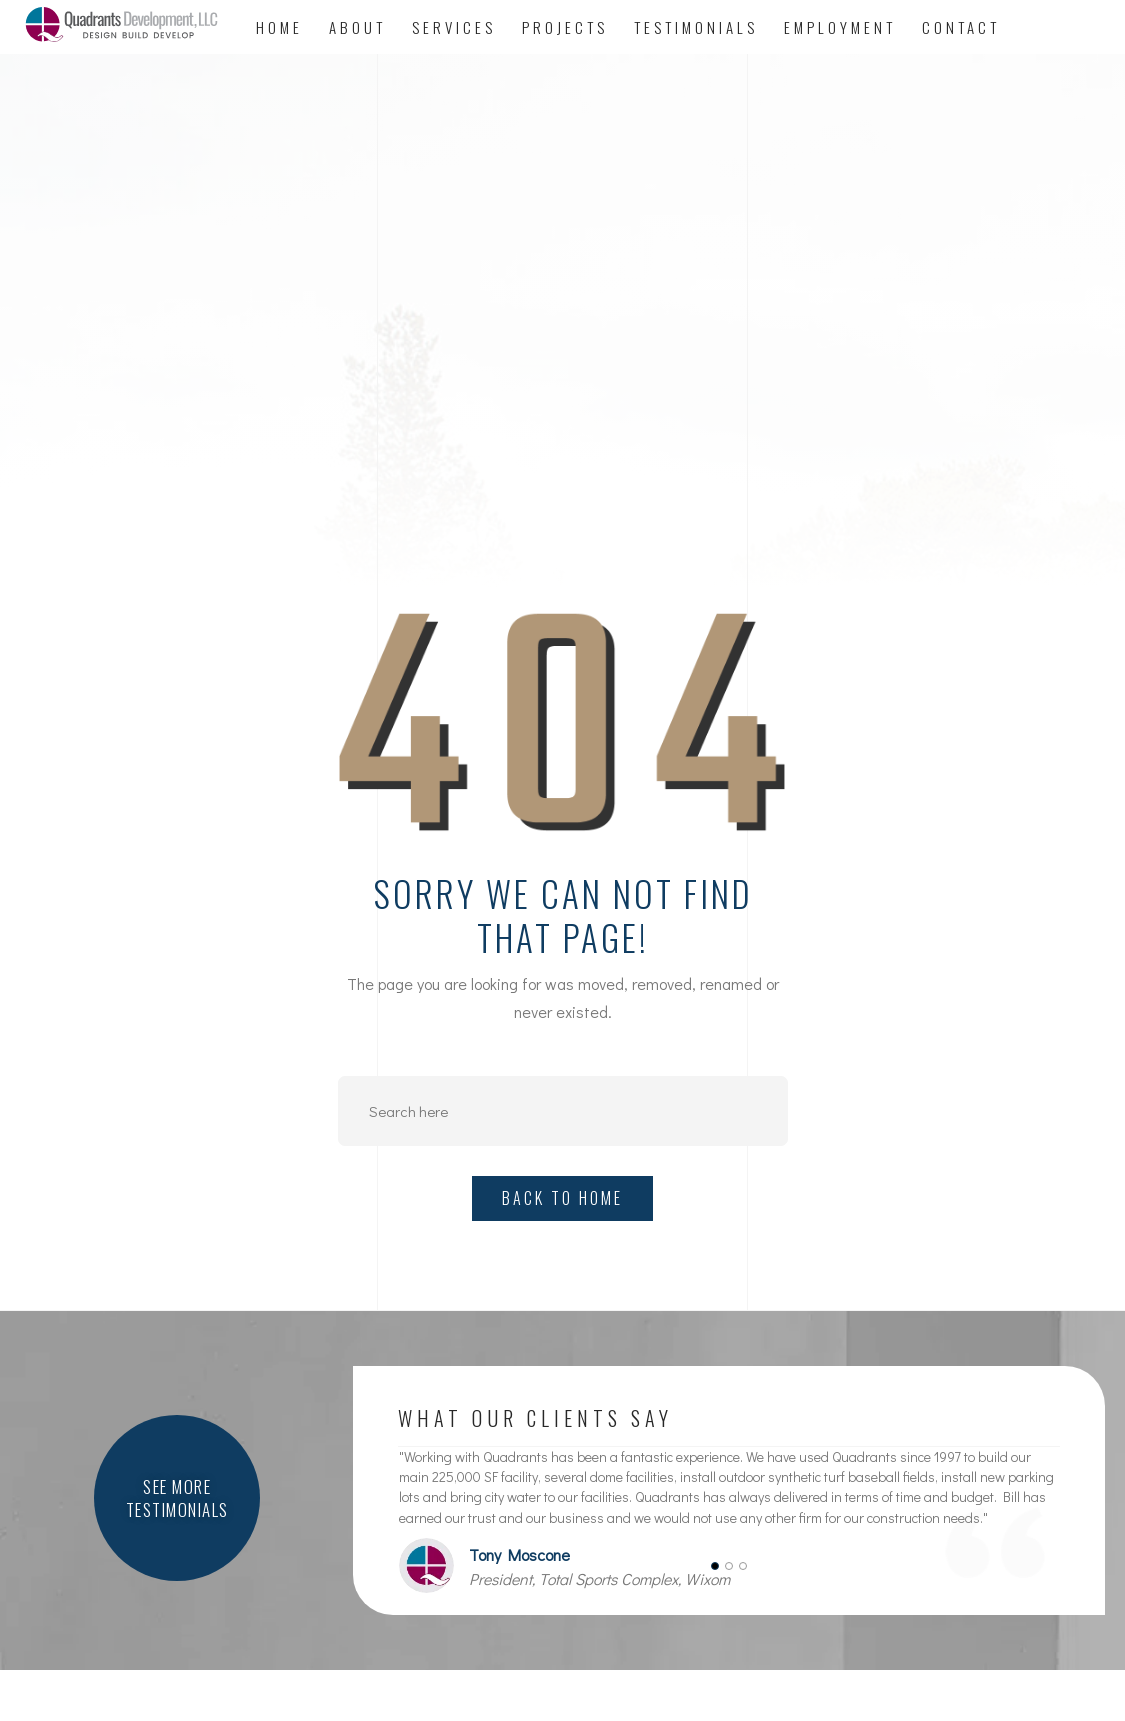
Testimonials (696, 27)
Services (454, 27)
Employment (840, 27)
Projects (565, 27)
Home (279, 27)
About (357, 27)
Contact (961, 27)
